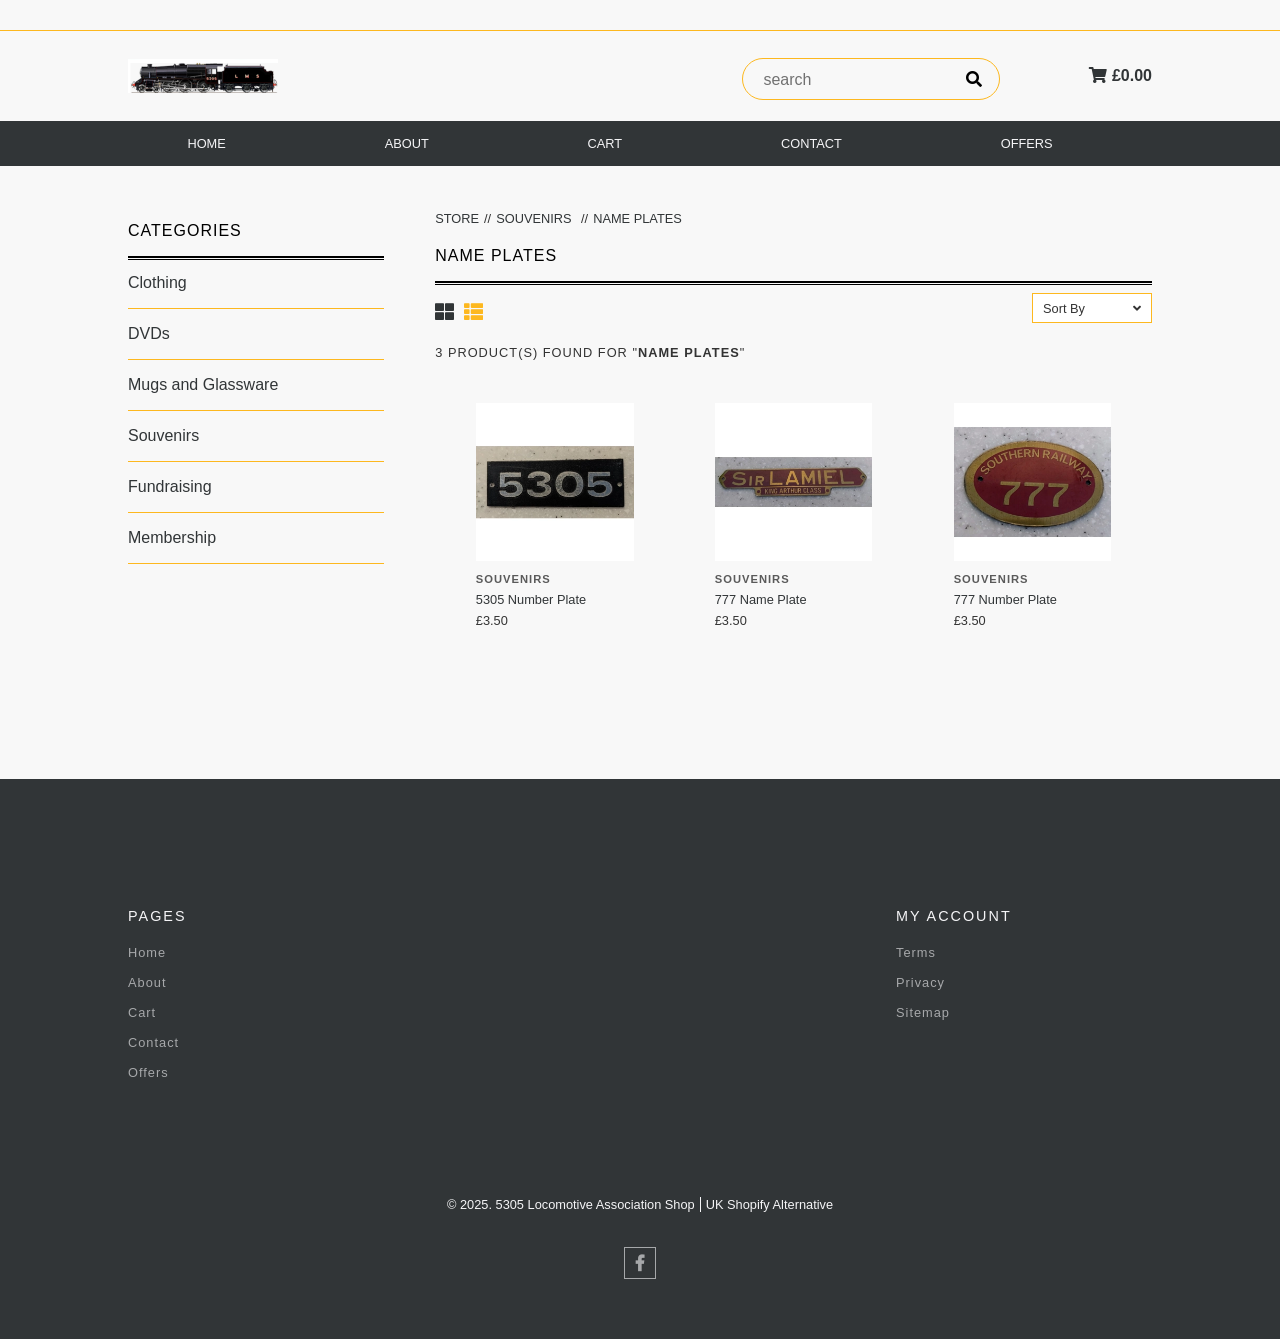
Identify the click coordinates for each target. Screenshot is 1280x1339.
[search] (974, 79)
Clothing (157, 282)
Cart (605, 143)
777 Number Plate (1005, 599)
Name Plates (637, 218)
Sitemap (923, 1012)
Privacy (920, 982)
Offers (1027, 143)
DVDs (149, 333)
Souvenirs (163, 435)
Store (457, 218)
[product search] (846, 80)
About (407, 143)
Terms (916, 952)
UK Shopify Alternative (769, 1204)
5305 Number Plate (531, 599)
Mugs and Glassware (203, 384)
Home (206, 143)
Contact (811, 143)
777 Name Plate (761, 599)
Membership (172, 537)
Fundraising (170, 486)
